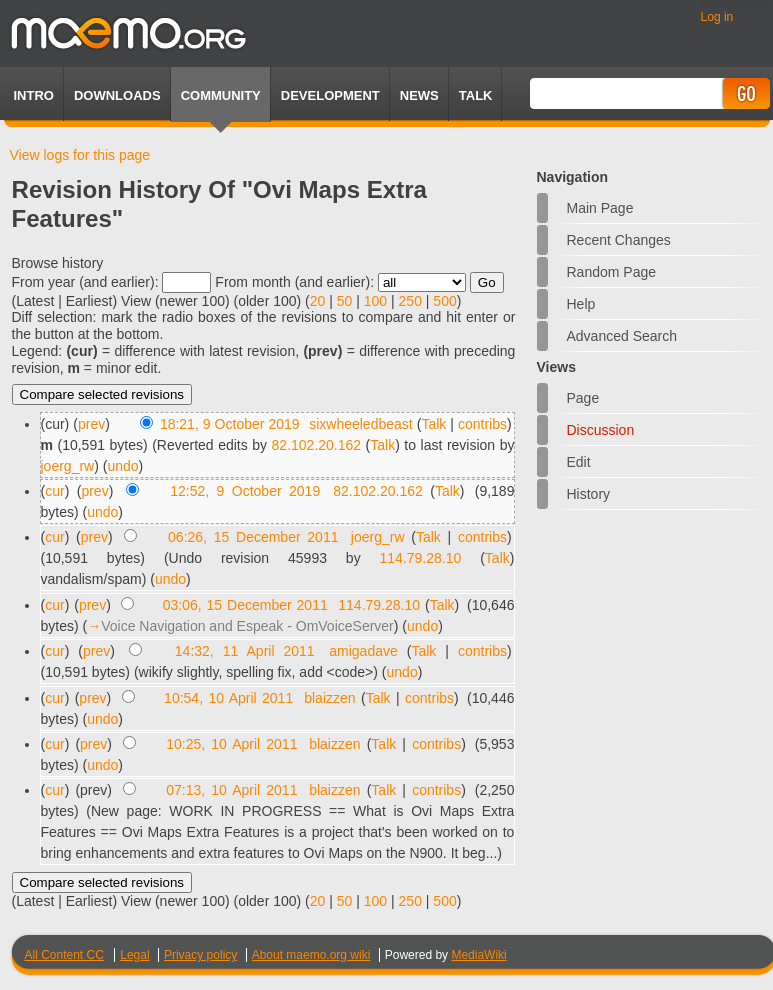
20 (318, 301)
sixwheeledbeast (361, 424)
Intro (34, 95)
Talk (433, 424)
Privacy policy (200, 955)
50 (345, 301)
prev (91, 424)
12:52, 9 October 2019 (245, 491)
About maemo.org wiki (311, 955)
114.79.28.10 (421, 558)
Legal (134, 955)
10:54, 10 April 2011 (228, 698)
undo (122, 466)
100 (375, 301)
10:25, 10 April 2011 (231, 744)
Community (221, 95)
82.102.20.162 (317, 445)
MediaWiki (478, 955)
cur (54, 491)
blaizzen (329, 698)
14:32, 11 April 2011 (245, 651)
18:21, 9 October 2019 (230, 424)
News (419, 95)
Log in (717, 17)
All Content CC (64, 955)
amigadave (363, 651)
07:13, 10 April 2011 (231, 790)
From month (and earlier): (294, 282)
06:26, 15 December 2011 (253, 537)
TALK (476, 95)
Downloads (117, 95)
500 (444, 301)
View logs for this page (80, 155)
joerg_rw (68, 466)
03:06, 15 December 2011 (245, 605)
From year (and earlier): (85, 282)
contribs (482, 424)
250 (410, 301)
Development (330, 95)
